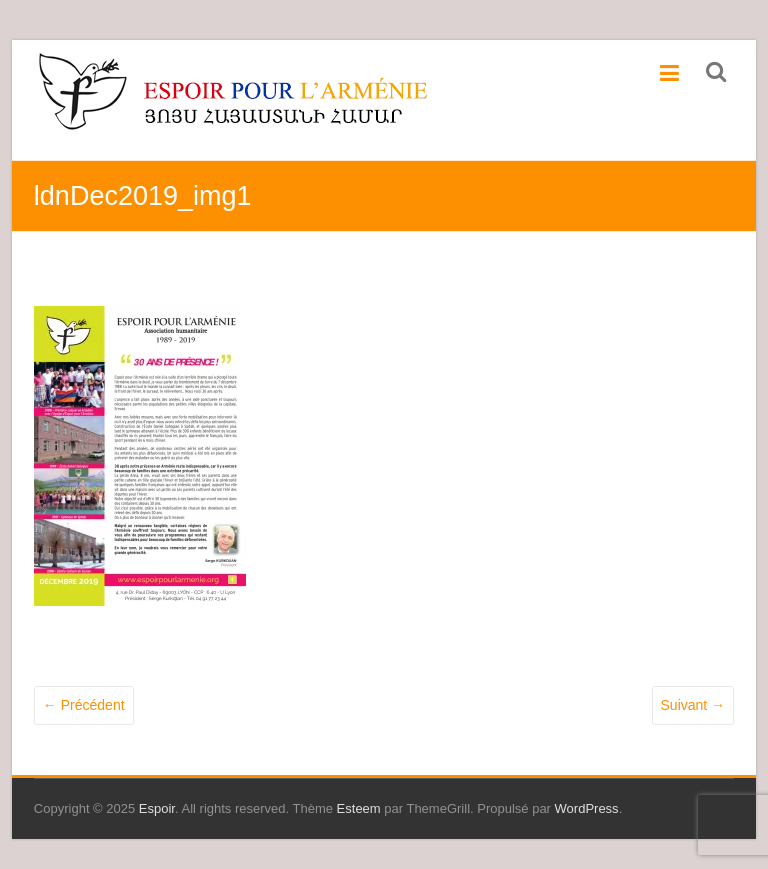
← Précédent (84, 705)
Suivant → (693, 705)
